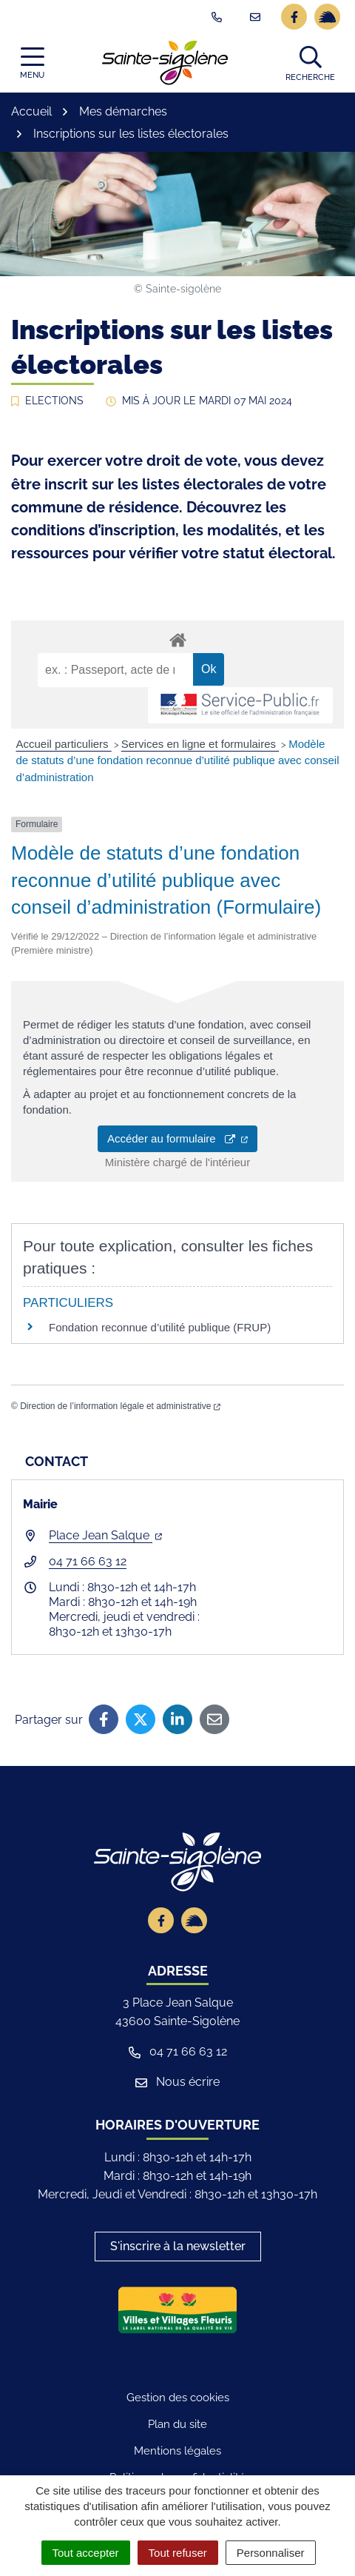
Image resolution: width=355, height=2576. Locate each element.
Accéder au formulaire (177, 1138)
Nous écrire (177, 2082)
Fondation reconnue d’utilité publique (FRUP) (160, 1327)
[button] (310, 62)
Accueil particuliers (64, 743)
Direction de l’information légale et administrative (120, 1406)
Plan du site (177, 2424)
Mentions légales (177, 2451)
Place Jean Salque (105, 1535)
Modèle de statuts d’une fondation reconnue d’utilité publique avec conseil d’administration (177, 760)
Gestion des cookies (177, 2397)
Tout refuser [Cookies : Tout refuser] (178, 2552)
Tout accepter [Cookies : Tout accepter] (86, 2552)
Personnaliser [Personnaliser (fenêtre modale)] (271, 2552)
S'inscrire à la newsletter (178, 2246)
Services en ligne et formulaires (200, 743)
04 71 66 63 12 (87, 1561)
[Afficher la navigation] (32, 63)
